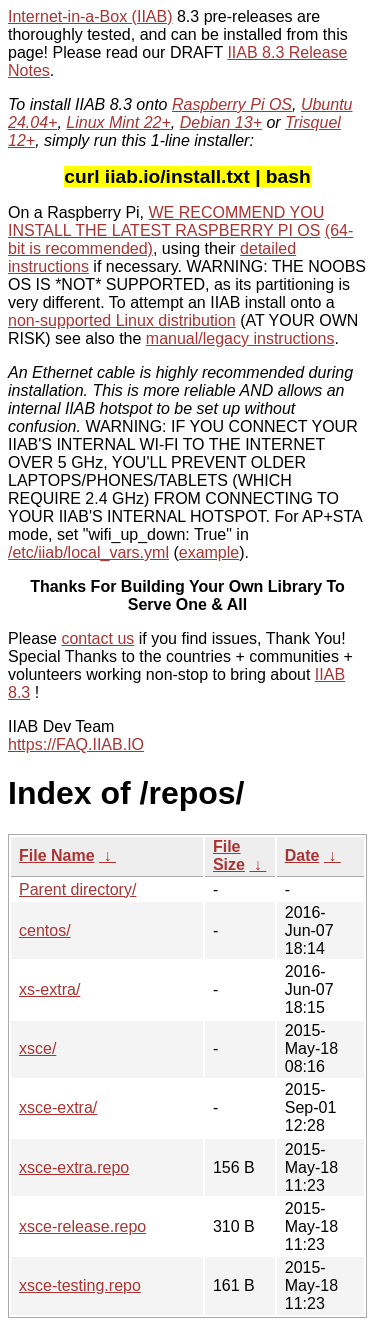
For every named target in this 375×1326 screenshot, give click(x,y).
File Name (57, 855)
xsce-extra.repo (74, 1167)
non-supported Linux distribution (122, 320)
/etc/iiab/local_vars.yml (88, 552)
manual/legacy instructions (240, 338)
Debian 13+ (221, 122)
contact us (97, 638)
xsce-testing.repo (80, 1285)
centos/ (45, 930)
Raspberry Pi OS (232, 104)
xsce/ (37, 1048)
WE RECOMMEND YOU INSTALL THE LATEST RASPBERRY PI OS (166, 221)
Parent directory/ (77, 889)
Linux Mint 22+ (118, 122)
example (209, 552)
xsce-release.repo (82, 1226)
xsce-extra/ (58, 1107)
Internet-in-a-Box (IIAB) (90, 16)
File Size (229, 855)
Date (302, 855)
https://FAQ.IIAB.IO (76, 744)
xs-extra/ (49, 989)
